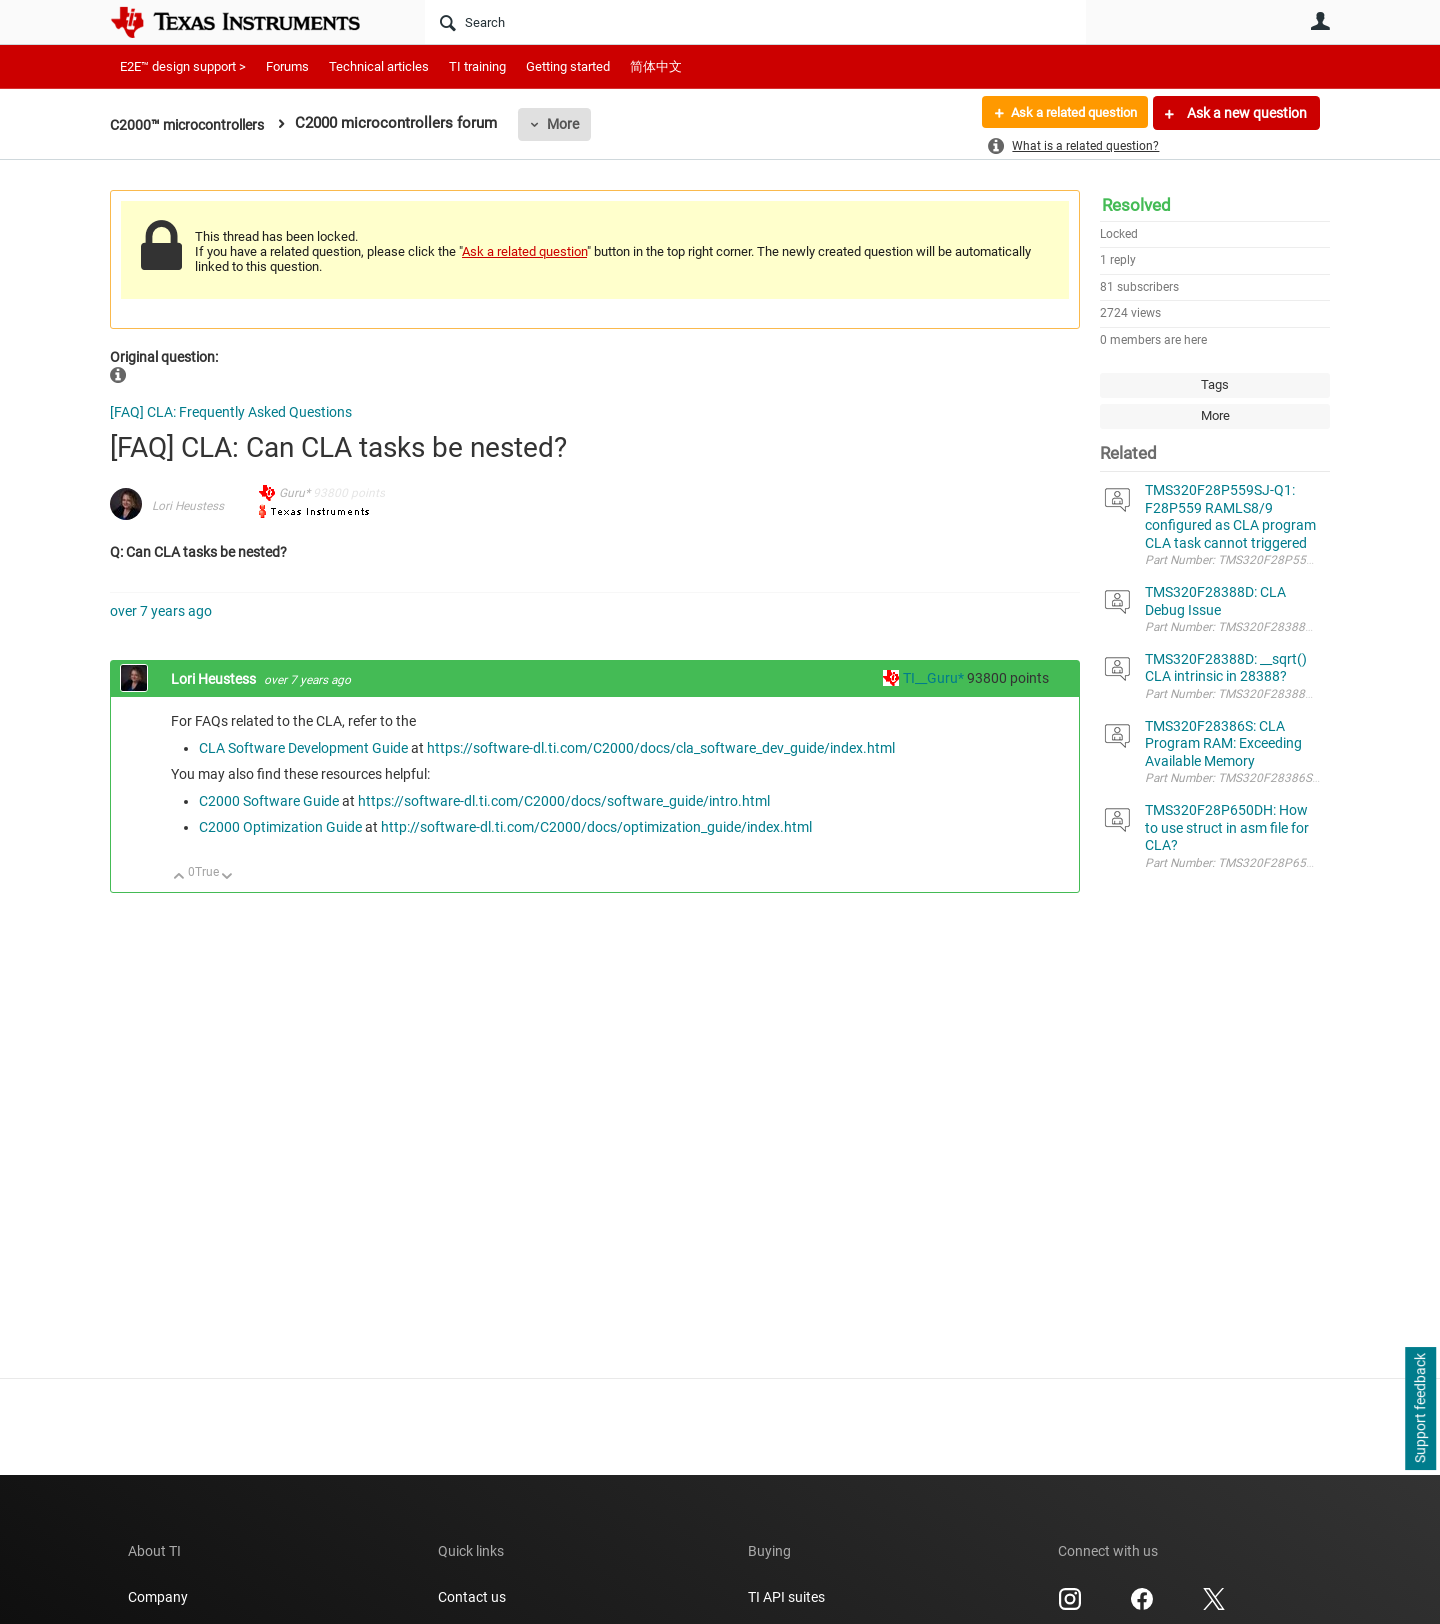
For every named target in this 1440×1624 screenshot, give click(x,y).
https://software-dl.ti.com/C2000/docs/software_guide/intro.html (564, 801)
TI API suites (786, 1597)
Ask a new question (1245, 113)
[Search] (755, 22)
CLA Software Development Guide (303, 748)
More (576, 124)
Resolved (1136, 205)
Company (158, 1597)
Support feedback (1420, 1409)
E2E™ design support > (183, 66)
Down (227, 877)
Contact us (472, 1597)
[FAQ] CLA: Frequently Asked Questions (231, 412)
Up (179, 877)
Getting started (568, 66)
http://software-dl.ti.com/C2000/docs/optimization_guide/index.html (596, 827)
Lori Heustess (188, 506)
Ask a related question (1066, 113)
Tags (1215, 384)
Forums (287, 66)
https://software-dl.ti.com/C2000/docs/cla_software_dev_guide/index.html (661, 748)
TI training (477, 66)
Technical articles (379, 66)
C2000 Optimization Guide (280, 827)
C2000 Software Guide (269, 801)
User (1320, 21)
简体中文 (656, 66)
